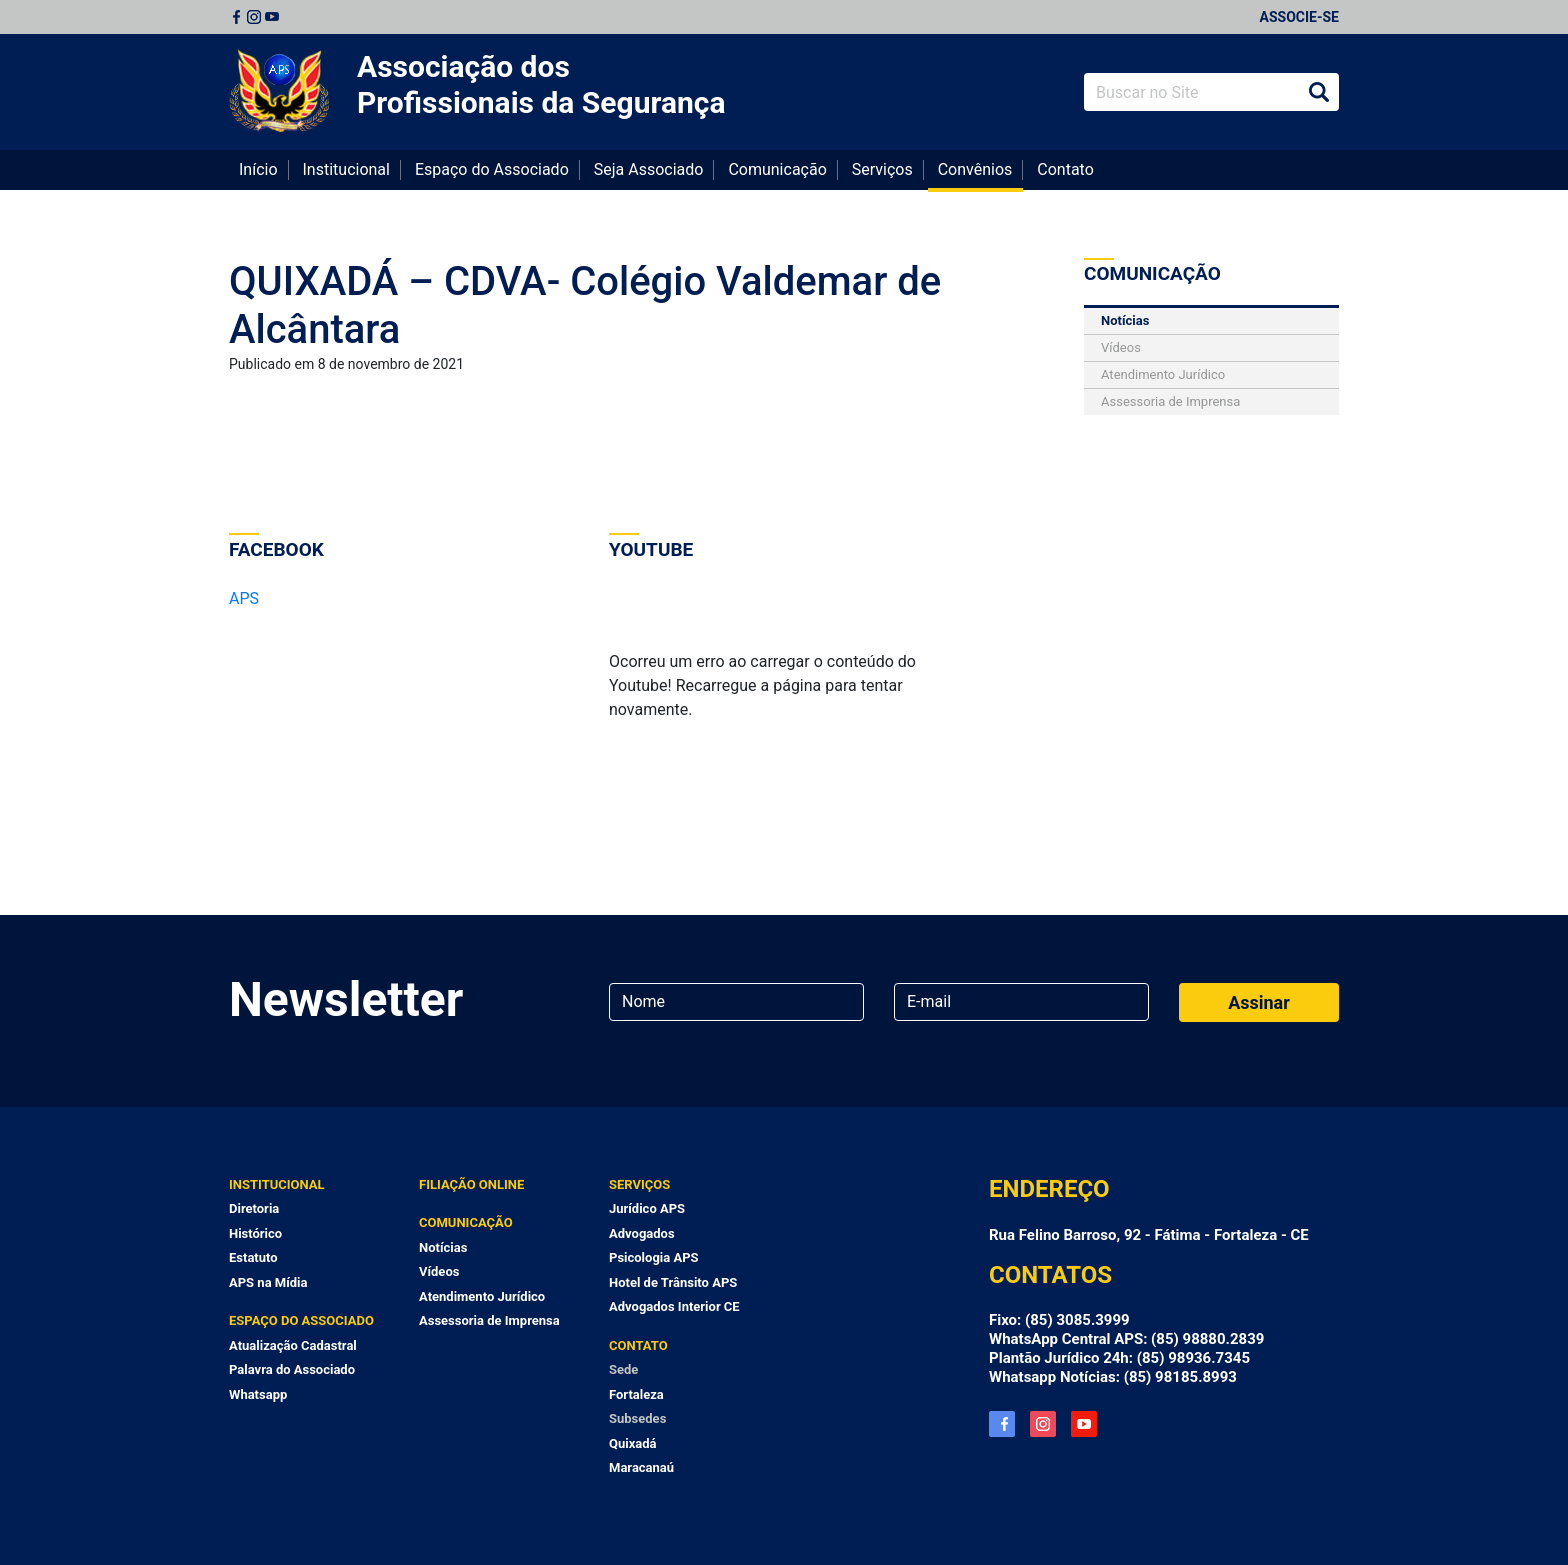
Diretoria (254, 1208)
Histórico (255, 1233)
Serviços (882, 169)
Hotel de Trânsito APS (673, 1282)
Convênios (975, 169)
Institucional (346, 169)
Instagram (254, 17)
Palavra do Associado (292, 1369)
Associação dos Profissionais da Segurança (541, 84)
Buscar (1319, 92)
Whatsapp (258, 1394)
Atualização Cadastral (293, 1345)
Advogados (642, 1233)
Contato (1065, 169)
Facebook (236, 17)
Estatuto (253, 1257)
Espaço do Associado (492, 169)
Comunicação (777, 169)
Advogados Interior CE (674, 1306)
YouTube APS (1084, 1424)
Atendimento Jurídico (1163, 374)
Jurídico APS (647, 1208)
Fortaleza (636, 1394)
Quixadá (633, 1443)
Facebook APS (1002, 1424)
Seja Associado (649, 169)
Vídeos (1121, 347)
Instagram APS (1043, 1424)
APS (244, 598)
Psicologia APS (654, 1257)
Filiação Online (471, 1184)
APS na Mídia (268, 1282)
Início (258, 169)
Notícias (1125, 320)
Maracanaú (641, 1467)
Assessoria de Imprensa (1170, 401)
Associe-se (1299, 17)
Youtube (272, 17)
